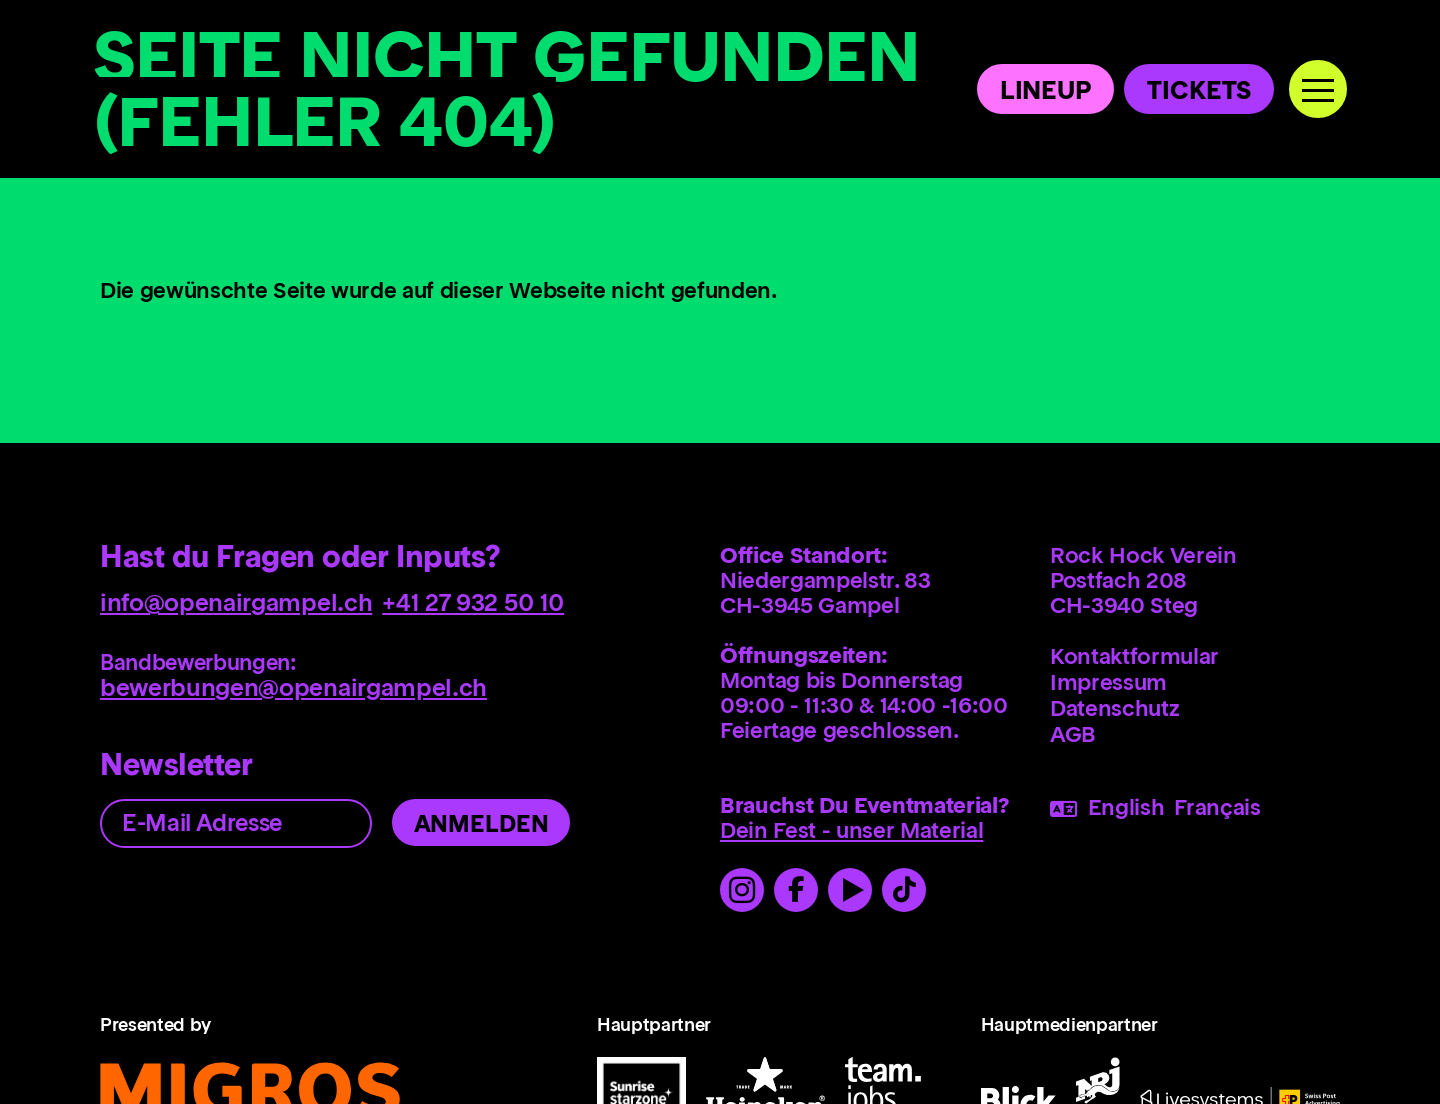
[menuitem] (1195, 658)
